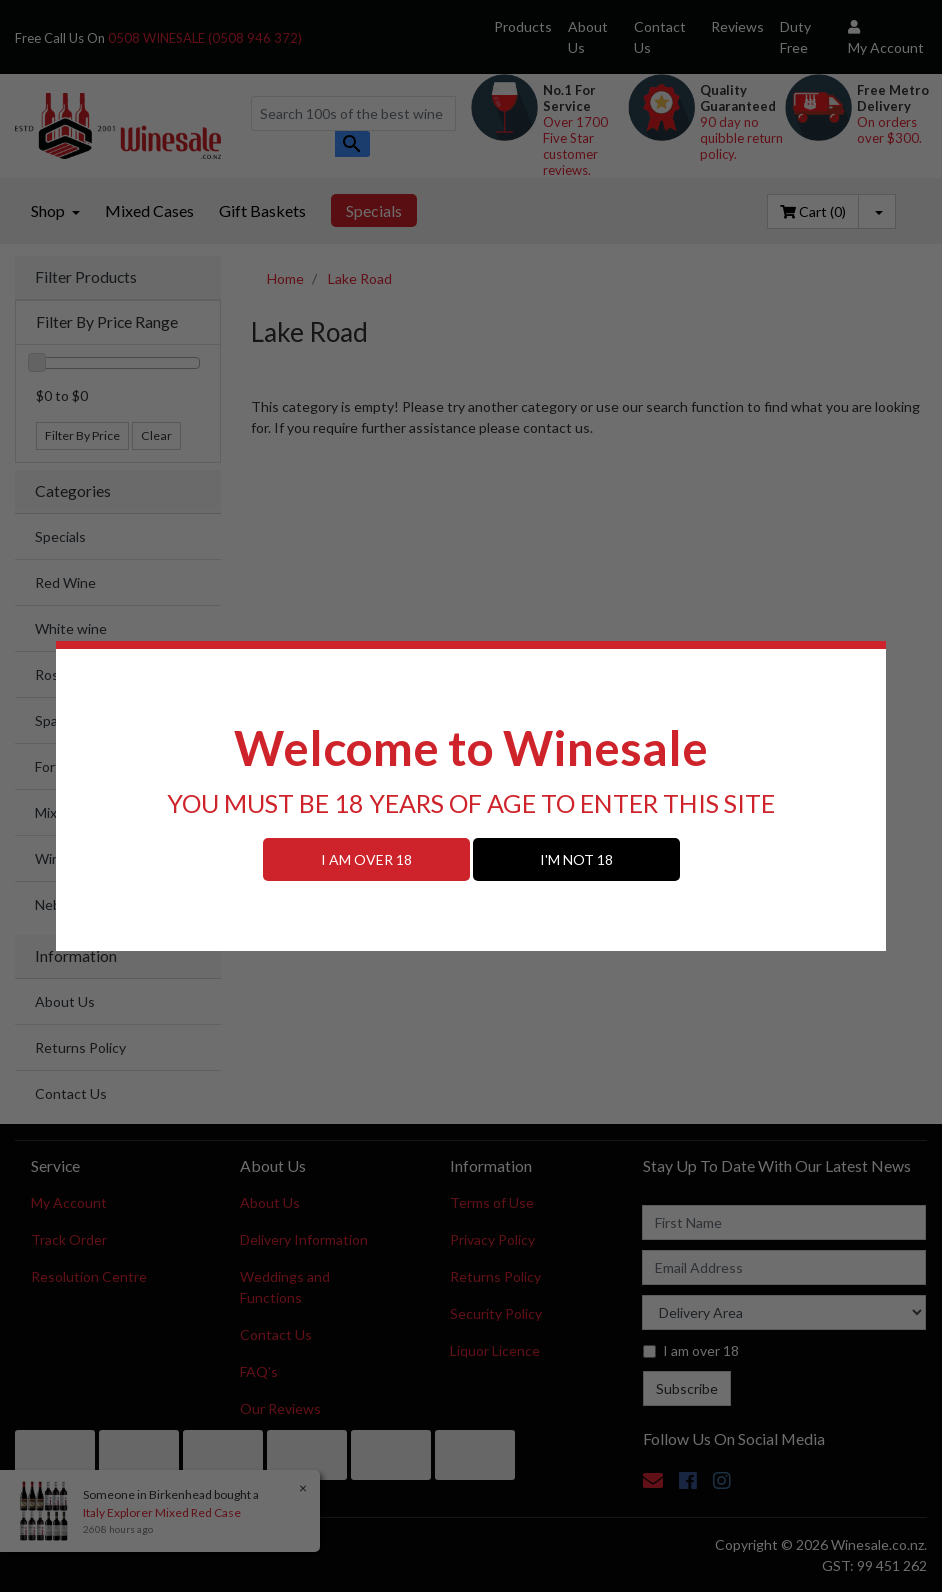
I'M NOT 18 (576, 859)
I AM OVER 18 (366, 859)
